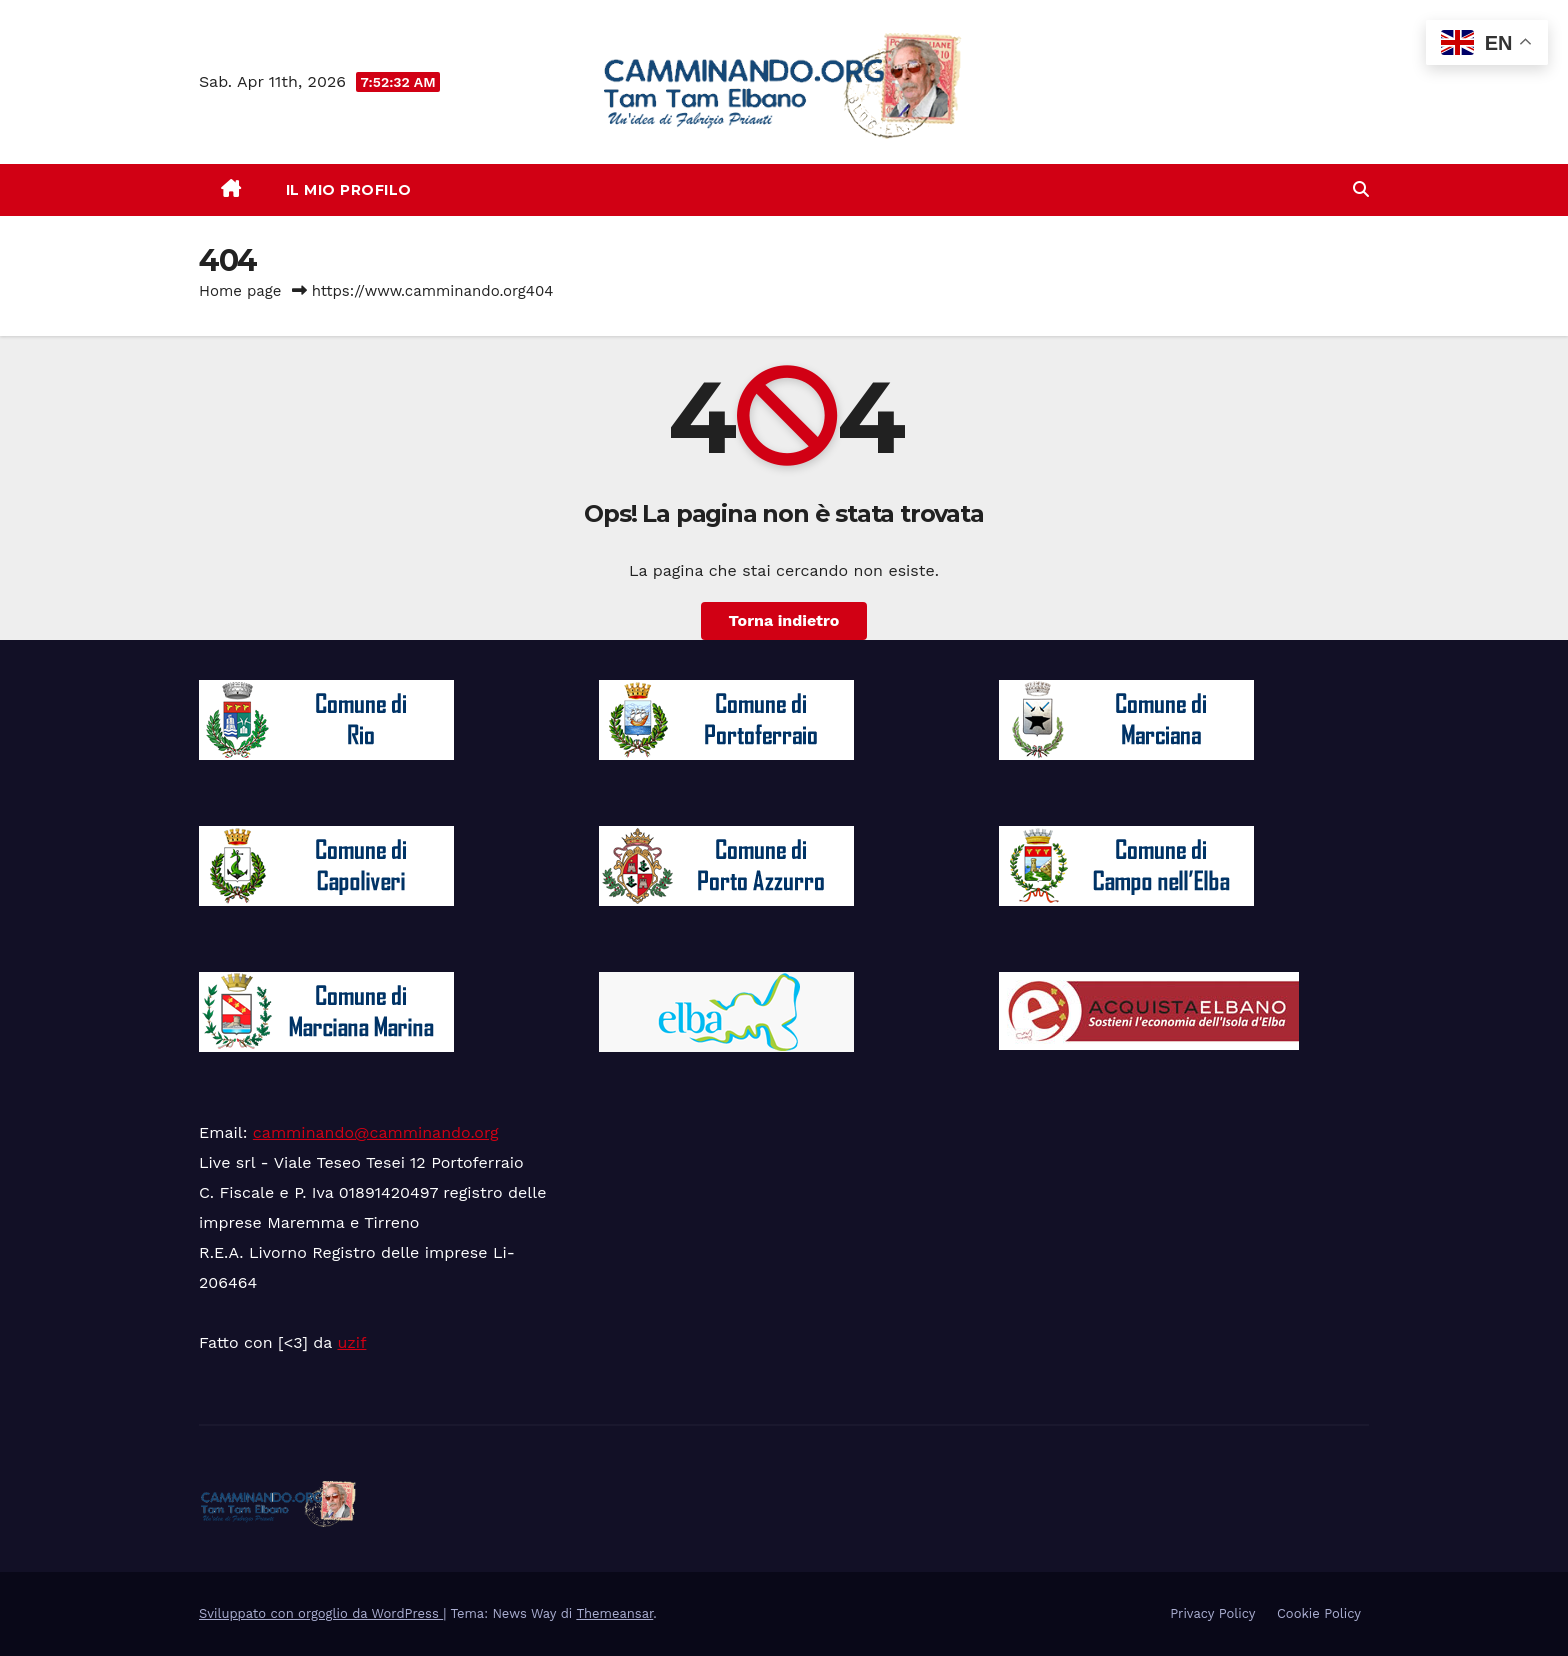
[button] (1361, 189)
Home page (240, 291)
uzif (351, 1342)
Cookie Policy (1319, 1613)
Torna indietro (784, 620)
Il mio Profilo (349, 190)
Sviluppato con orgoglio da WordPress (321, 1613)
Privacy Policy (1212, 1613)
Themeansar (614, 1613)
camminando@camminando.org (376, 1132)
